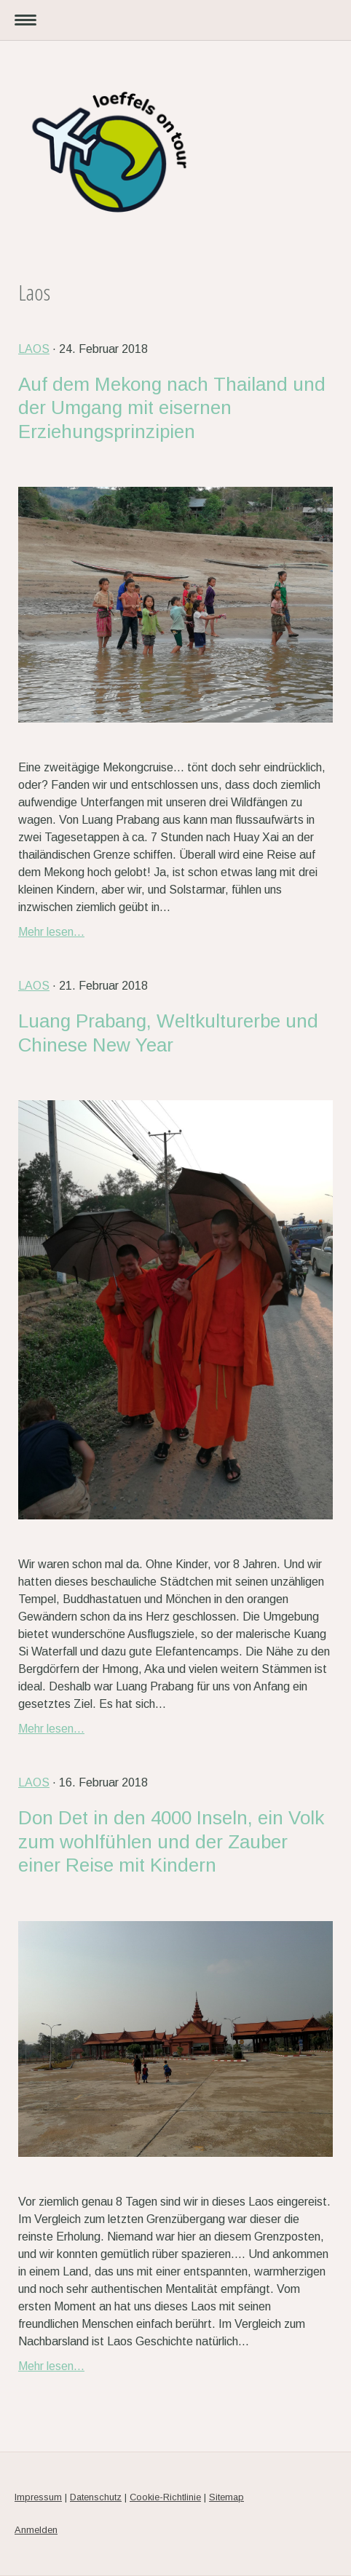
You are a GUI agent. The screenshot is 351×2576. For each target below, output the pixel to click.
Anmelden (36, 2529)
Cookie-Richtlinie (165, 2497)
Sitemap (226, 2497)
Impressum (38, 2497)
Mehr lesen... (51, 932)
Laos (34, 349)
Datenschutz (96, 2497)
